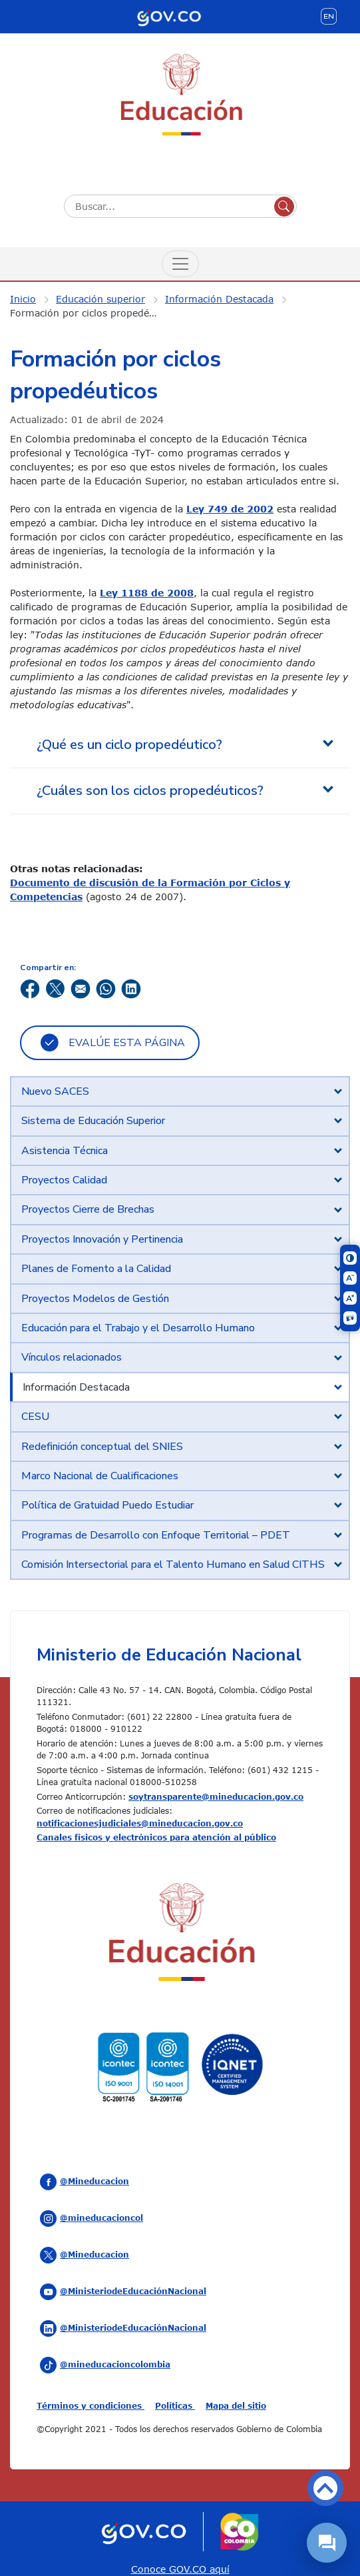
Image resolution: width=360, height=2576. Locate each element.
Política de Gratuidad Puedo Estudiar (107, 1505)
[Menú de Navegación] (180, 264)
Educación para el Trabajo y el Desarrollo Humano (138, 1328)
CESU (35, 1416)
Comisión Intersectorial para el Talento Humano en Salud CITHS (173, 1564)
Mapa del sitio (236, 2405)
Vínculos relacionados (71, 1357)
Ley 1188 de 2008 (147, 592)
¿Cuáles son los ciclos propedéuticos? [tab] (150, 791)
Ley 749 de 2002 (229, 508)
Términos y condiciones (90, 2405)
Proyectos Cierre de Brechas (87, 1209)
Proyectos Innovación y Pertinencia (102, 1239)
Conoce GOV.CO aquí (180, 2569)
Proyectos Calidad (64, 1180)
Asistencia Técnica (64, 1150)
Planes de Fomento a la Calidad (96, 1268)
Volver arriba (325, 2488)
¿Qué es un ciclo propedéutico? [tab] (129, 745)
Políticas (175, 2405)
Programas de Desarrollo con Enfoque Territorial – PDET (155, 1535)
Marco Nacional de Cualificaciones (99, 1476)
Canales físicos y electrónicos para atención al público (156, 1837)
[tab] (180, 1091)
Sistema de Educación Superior (93, 1120)
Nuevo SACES (55, 1091)
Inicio (23, 299)
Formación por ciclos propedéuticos (93, 313)
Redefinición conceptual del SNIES (102, 1446)
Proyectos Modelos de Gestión (95, 1298)
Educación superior (100, 299)
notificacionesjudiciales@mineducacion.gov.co (140, 1823)
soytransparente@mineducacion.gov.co (215, 1796)
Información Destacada (219, 299)
